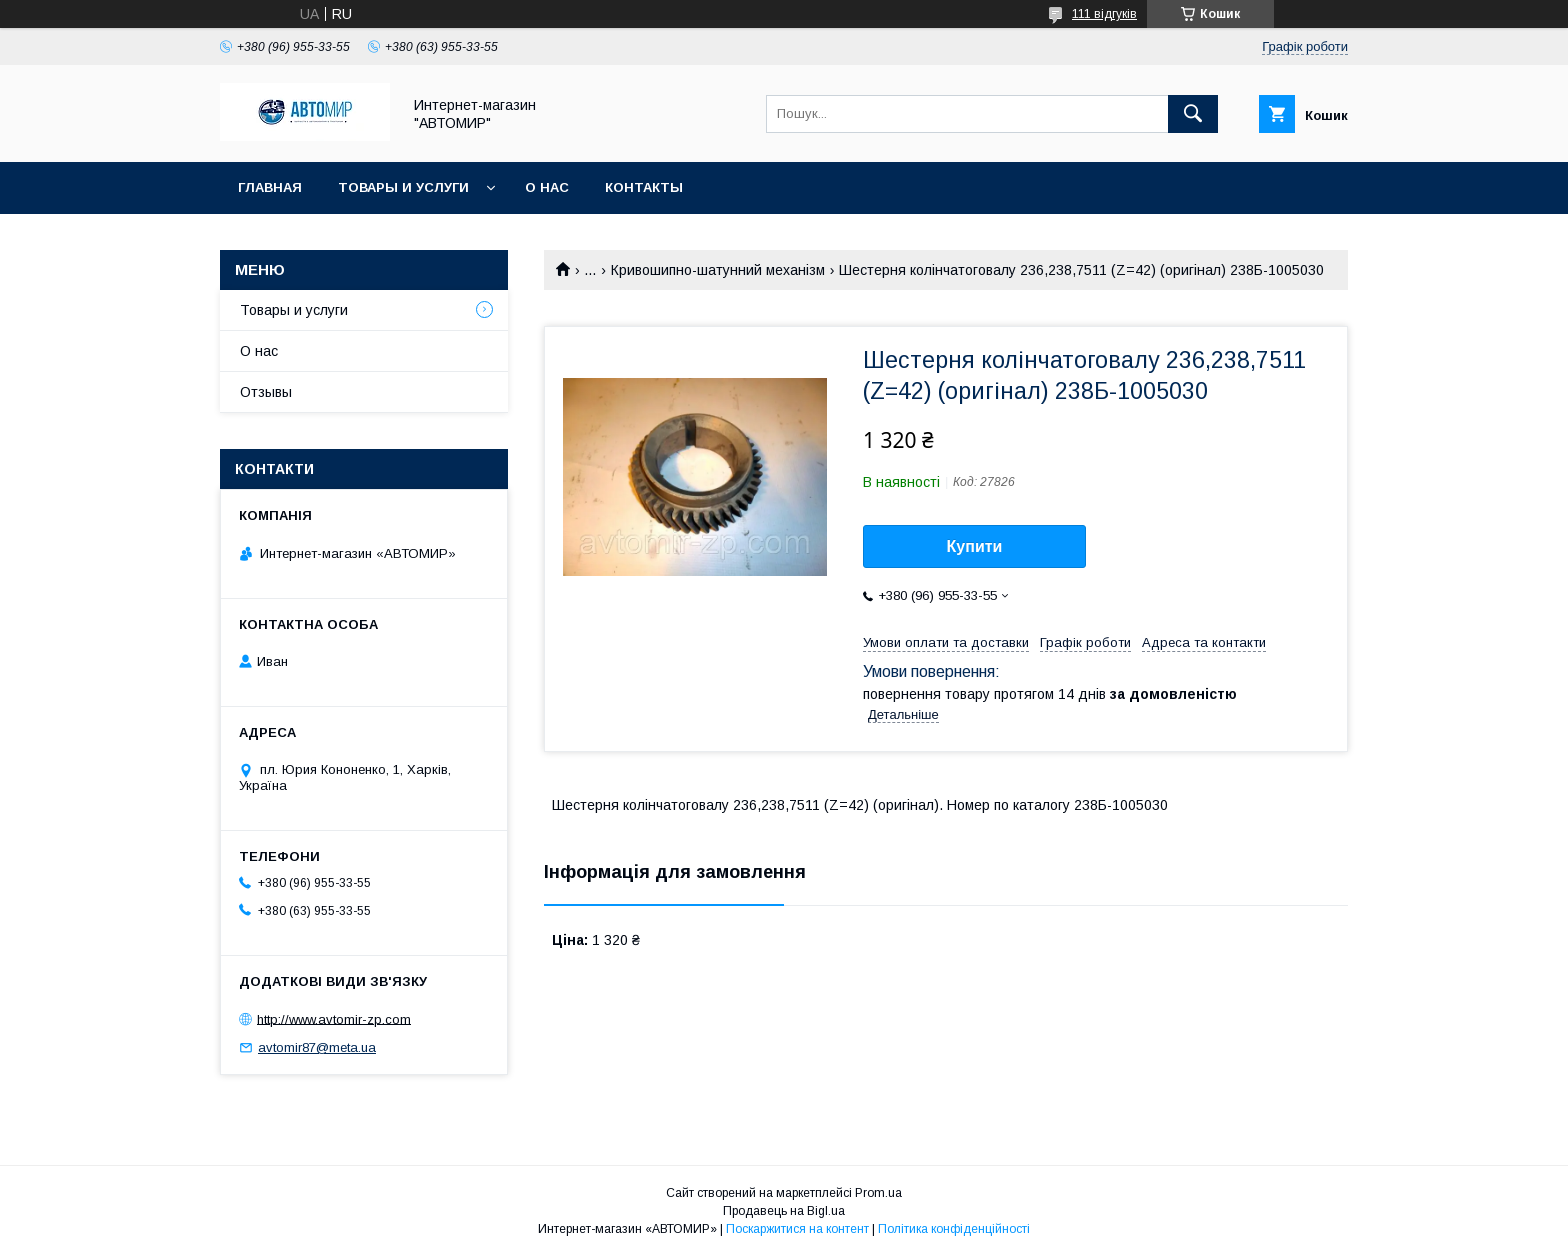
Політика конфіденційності (954, 1229)
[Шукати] (1193, 114)
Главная (270, 187)
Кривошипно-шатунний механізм (718, 270)
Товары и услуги (403, 187)
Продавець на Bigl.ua (784, 1211)
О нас (547, 187)
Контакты (644, 187)
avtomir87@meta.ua (317, 1047)
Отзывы (266, 392)
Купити (975, 546)
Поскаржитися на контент (797, 1229)
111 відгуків (1104, 14)
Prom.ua (878, 1193)
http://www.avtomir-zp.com (334, 1018)
